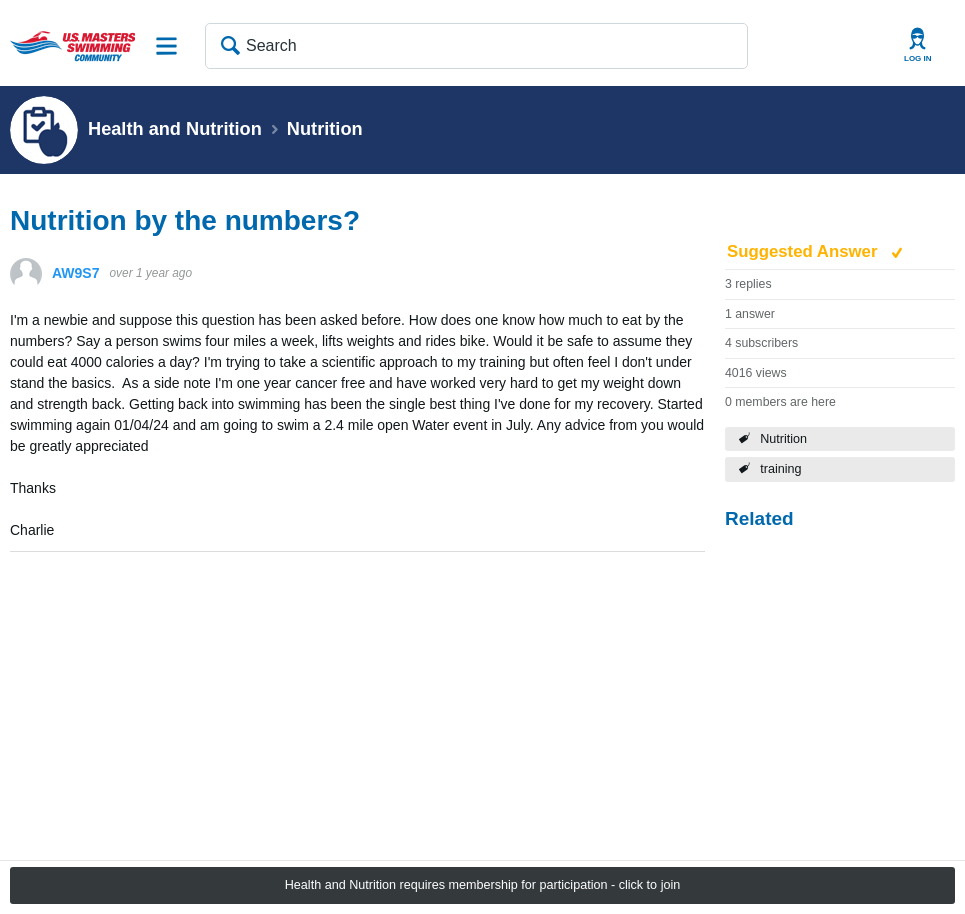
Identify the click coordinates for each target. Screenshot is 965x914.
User (918, 45)
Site (167, 46)
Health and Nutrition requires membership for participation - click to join (482, 885)
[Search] (476, 46)
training (780, 469)
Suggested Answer (804, 251)
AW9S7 (75, 273)
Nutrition (783, 439)
